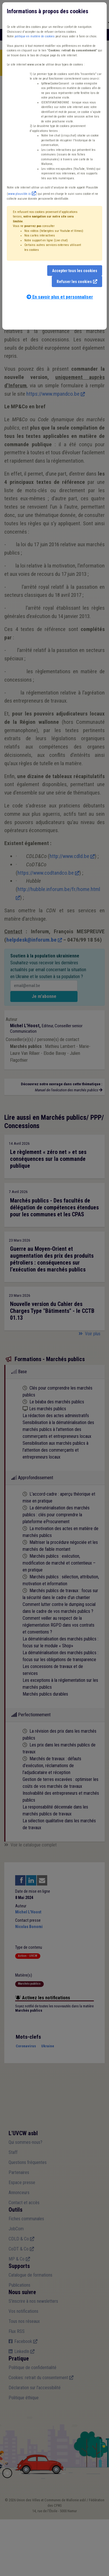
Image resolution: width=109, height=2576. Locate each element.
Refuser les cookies (74, 281)
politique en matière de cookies (35, 36)
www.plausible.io (19, 194)
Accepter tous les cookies (74, 270)
